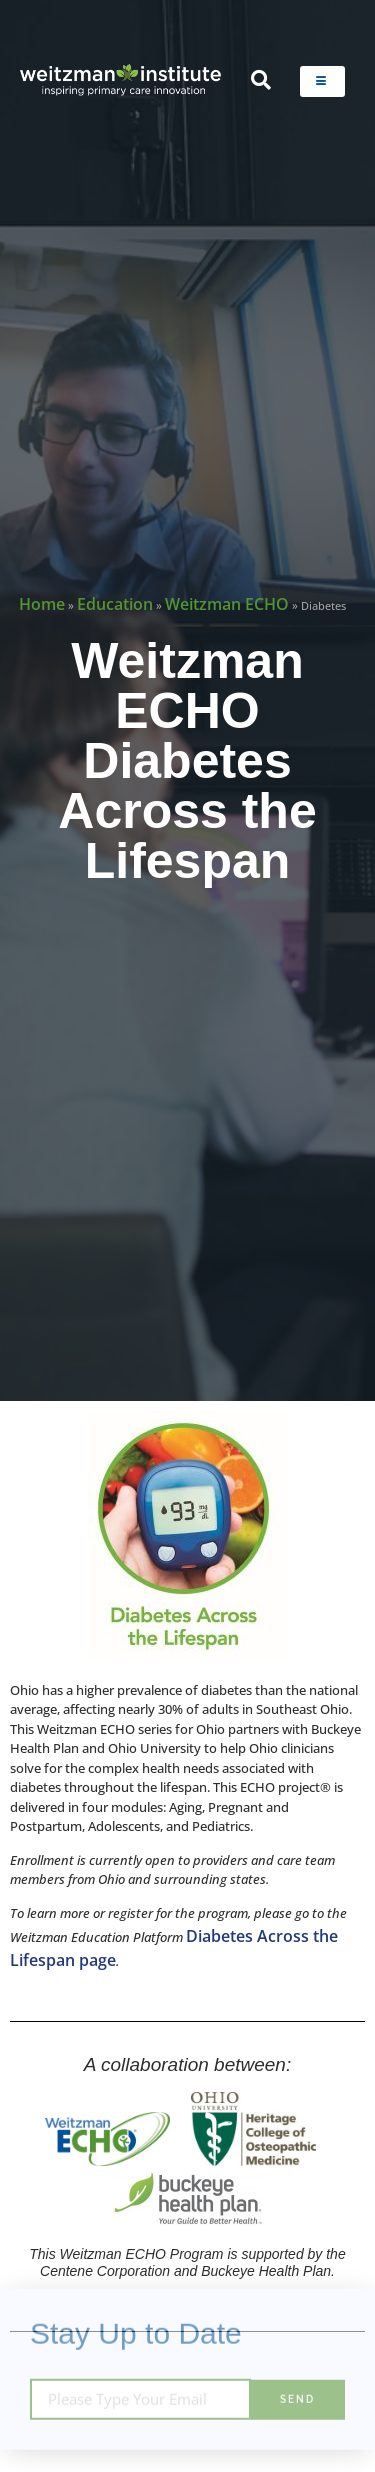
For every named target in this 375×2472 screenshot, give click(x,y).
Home (42, 604)
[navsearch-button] (261, 81)
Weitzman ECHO (227, 604)
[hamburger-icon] (322, 81)
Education (115, 604)
